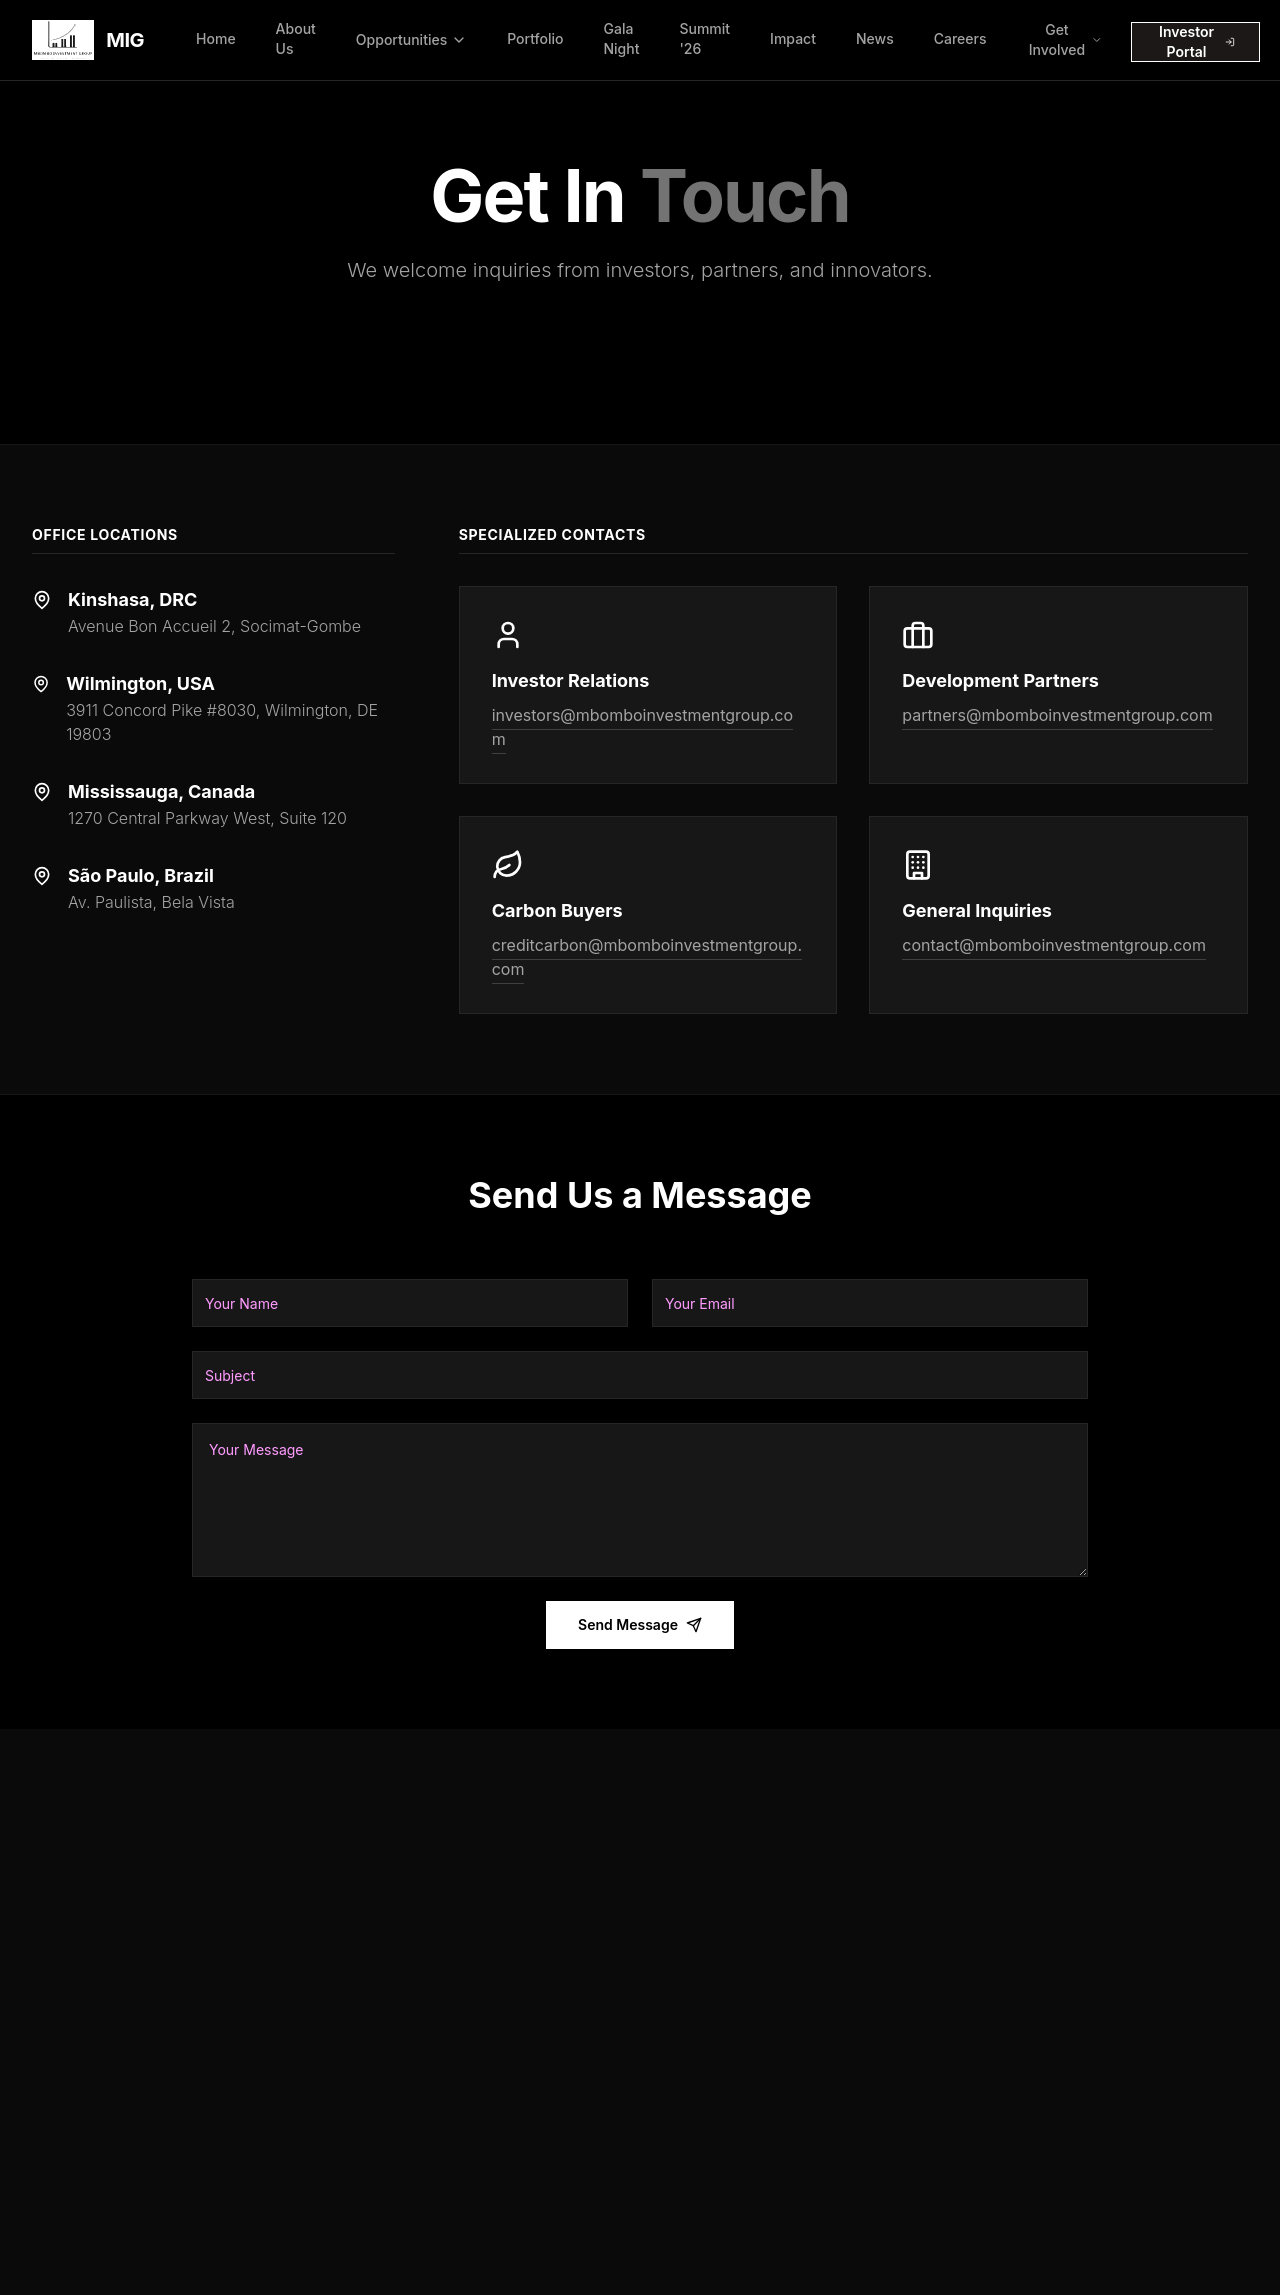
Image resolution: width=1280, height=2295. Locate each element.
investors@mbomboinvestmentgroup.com (642, 727)
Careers (960, 38)
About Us (296, 38)
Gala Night (621, 38)
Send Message (640, 1624)
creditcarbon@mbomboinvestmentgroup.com (647, 957)
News (875, 38)
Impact (793, 38)
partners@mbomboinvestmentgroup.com (1057, 715)
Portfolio (535, 38)
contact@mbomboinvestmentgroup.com (1054, 945)
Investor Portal (1197, 41)
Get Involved (1066, 39)
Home (216, 38)
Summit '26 (704, 38)
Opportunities (411, 39)
